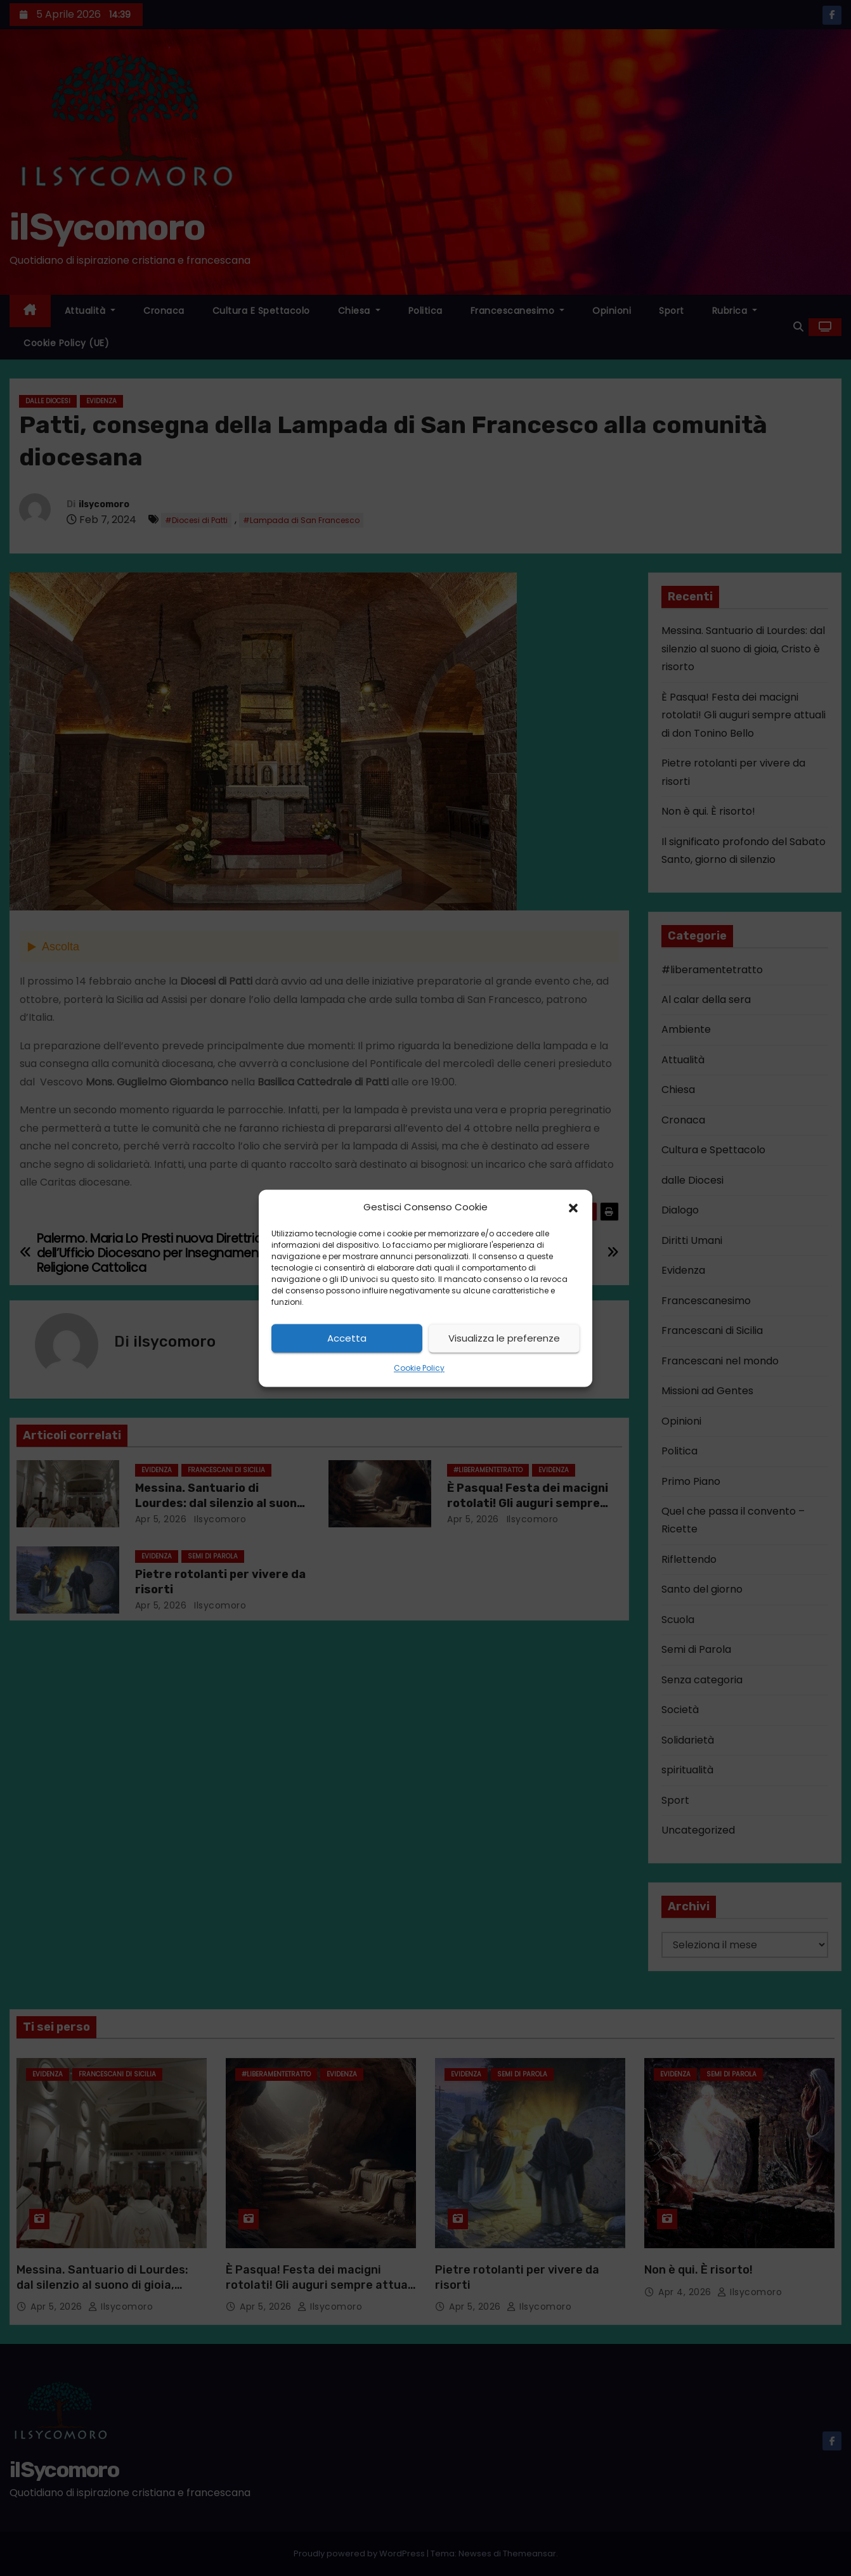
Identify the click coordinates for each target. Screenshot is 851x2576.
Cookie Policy (419, 1368)
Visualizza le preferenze (504, 1338)
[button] (573, 1207)
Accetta (347, 1338)
